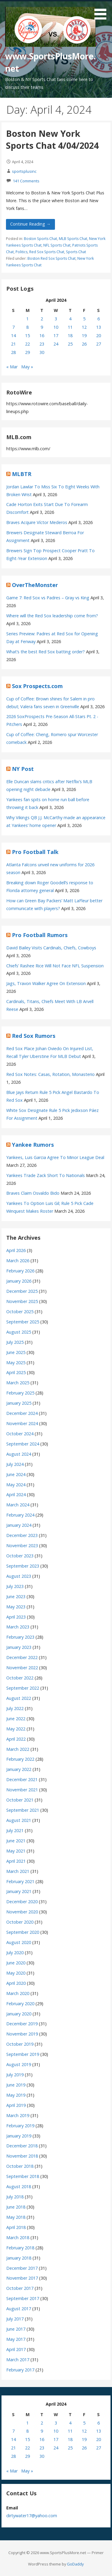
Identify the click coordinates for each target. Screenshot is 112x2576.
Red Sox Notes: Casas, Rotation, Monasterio (50, 1074)
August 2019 (18, 2064)
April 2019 (16, 2105)
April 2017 (16, 2349)
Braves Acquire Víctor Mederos (36, 522)
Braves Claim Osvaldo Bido (32, 1193)
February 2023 (20, 1637)
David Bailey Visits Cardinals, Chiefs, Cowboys (51, 948)
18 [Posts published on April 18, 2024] (70, 335)
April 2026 (16, 1250)
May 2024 (15, 1484)
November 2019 (22, 2034)
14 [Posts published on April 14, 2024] (13, 335)
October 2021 (19, 1800)
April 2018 (16, 2227)
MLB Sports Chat (73, 238)
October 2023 (19, 1556)
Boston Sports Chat (40, 238)
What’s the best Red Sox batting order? (45, 651)
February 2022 (20, 1759)
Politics (21, 251)
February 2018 (20, 2248)
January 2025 (18, 1403)
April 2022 (16, 1739)
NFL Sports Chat (56, 245)
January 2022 (18, 1769)
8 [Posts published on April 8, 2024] (27, 327)
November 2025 (22, 1301)
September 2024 (22, 1444)
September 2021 (22, 1810)
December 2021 (22, 1779)
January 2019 (18, 2136)
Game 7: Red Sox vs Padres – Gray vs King (47, 598)
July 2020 (15, 1952)
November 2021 (22, 1790)
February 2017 (20, 2370)
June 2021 (15, 1841)
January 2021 (18, 1891)
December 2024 (22, 1413)
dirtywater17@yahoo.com (31, 2515)
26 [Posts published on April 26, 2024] (84, 344)
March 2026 (17, 1260)
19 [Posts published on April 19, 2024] (84, 335)
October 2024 (19, 1433)
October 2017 (19, 2288)
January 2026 (18, 1281)
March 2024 (17, 1505)
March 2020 (17, 1993)
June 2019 (15, 2085)
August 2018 (18, 2186)
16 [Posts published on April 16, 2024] (41, 335)
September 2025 (22, 1322)
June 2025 (15, 1352)
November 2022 (22, 1667)
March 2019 (17, 2115)
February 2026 (20, 1271)
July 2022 (15, 1708)
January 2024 (18, 1525)
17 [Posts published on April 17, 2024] (55, 335)
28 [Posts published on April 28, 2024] (13, 352)
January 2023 (18, 1647)
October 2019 (19, 2044)
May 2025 (15, 1362)
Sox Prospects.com (37, 686)
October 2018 (19, 2166)
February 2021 (20, 1881)
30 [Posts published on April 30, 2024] (41, 352)
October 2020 (19, 1922)
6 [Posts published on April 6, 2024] (98, 319)
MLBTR (21, 474)
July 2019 (15, 2074)
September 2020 (22, 1932)
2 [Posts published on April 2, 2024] (42, 319)
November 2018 (22, 2156)
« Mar (12, 367)
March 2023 (17, 1627)
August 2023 (18, 1576)
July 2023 (15, 1586)
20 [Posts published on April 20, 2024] (98, 335)
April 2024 (16, 1494)
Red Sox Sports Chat (46, 251)
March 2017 (17, 2359)
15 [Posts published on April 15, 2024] (27, 335)
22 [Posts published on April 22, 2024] (27, 344)
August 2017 (18, 2308)
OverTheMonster (35, 585)
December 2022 (22, 1657)
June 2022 (15, 1718)
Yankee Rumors (33, 1144)
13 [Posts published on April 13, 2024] (98, 327)
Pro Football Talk (35, 851)
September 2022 (22, 1688)
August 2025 (18, 1332)
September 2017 (22, 2298)
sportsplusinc (24, 171)
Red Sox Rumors (33, 1035)
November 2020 (22, 1912)
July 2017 (15, 2319)
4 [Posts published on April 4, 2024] (70, 319)
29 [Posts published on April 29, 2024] (27, 352)
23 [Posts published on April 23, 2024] (41, 344)
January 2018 (18, 2258)
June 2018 (15, 2207)
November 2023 (22, 1545)
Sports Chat (76, 251)
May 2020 (15, 1973)
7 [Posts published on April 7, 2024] (13, 327)
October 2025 (19, 1311)
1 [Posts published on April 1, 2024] (27, 319)
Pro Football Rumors (39, 935)
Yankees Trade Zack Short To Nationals (45, 1175)
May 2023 (15, 1607)
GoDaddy (75, 2564)
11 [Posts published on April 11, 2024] (70, 327)
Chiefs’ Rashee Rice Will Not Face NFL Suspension (55, 966)
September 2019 (22, 2054)
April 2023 (16, 1617)
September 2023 (22, 1566)
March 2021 (17, 1871)
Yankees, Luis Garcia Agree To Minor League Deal (55, 1157)
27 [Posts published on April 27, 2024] (98, 344)
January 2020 (18, 2014)
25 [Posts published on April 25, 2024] (70, 344)
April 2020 (16, 1983)
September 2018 (22, 2176)
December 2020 (22, 1901)
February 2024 (20, 1515)
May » (27, 367)
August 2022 (18, 1698)
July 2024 (15, 1464)
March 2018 (17, 2237)
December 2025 (22, 1291)
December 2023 (22, 1535)
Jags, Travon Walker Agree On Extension (46, 983)
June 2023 (15, 1596)
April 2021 (16, 1861)
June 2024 (15, 1474)
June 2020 (15, 1963)
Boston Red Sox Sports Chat (51, 258)
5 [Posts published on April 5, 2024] (84, 319)
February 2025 (20, 1393)
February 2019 (20, 2125)
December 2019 (22, 2023)
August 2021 (18, 1820)
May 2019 (15, 2095)
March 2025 (17, 1382)
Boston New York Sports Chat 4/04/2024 (52, 139)
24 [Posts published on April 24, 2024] (55, 344)
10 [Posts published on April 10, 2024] (55, 327)
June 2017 (15, 2329)
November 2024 (22, 1423)
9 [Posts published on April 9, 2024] (42, 327)
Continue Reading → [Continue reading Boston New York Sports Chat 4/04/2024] (30, 224)
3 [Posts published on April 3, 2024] (56, 319)
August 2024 (18, 1454)
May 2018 (15, 2217)
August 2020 (18, 1942)
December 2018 (22, 2146)
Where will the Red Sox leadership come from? (52, 616)
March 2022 (17, 1749)
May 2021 (15, 1851)
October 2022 (19, 1678)
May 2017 (15, 2339)
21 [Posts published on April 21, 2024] (13, 344)
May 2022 (15, 1729)
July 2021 (15, 1830)
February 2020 (20, 2003)
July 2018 (15, 2197)
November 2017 (22, 2278)
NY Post (23, 768)
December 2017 (22, 2268)
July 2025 (15, 1342)
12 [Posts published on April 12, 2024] (84, 327)
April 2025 (16, 1372)
